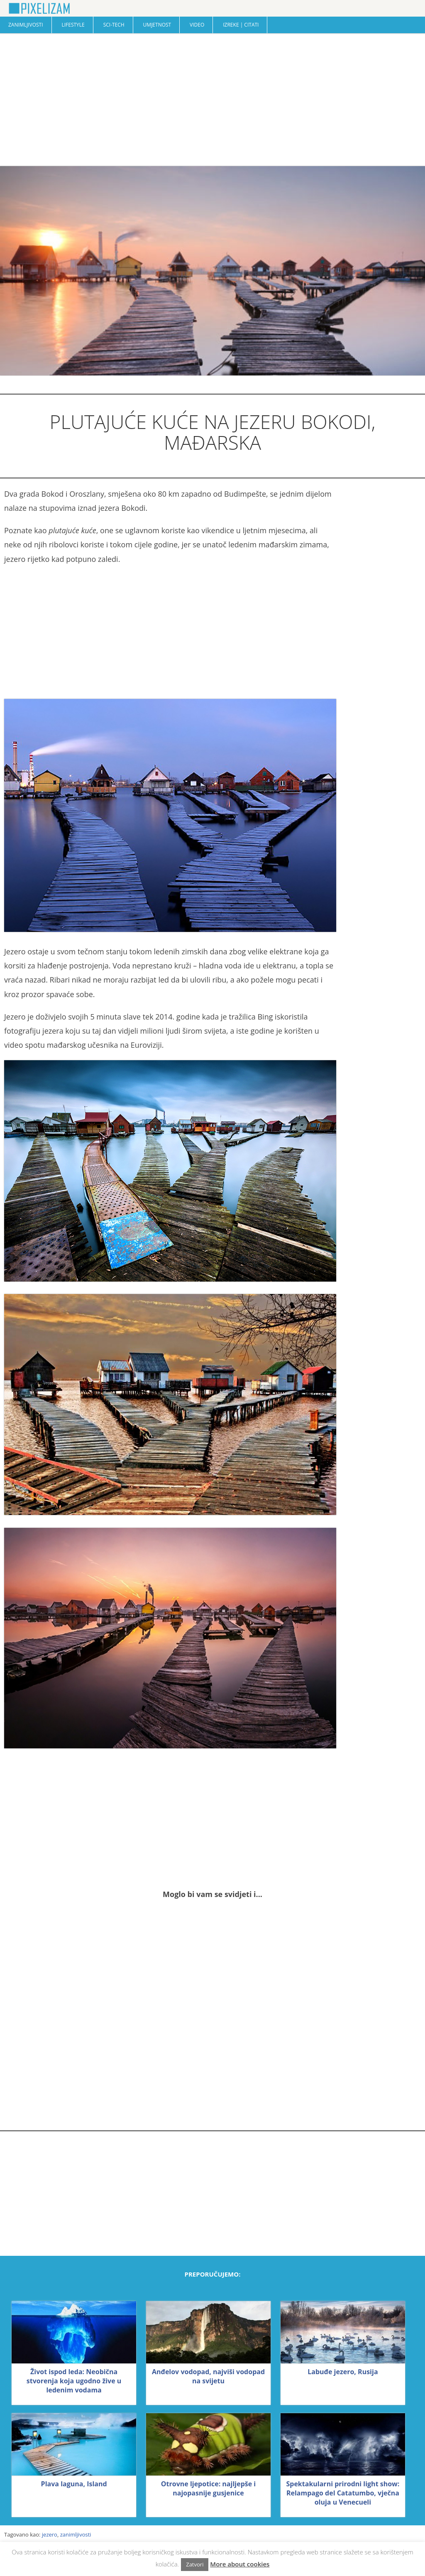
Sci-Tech (114, 24)
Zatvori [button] (194, 2564)
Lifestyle (72, 24)
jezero (49, 2534)
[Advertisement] (212, 100)
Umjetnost (157, 24)
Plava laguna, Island (74, 2483)
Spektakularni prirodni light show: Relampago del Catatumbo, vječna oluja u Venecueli (342, 2493)
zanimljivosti (75, 2534)
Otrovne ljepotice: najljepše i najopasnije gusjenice (208, 2488)
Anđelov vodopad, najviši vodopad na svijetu (208, 2376)
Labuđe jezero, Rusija (343, 2371)
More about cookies (239, 2564)
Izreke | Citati (241, 24)
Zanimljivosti (25, 24)
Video (197, 24)
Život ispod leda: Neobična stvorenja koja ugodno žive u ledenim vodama (74, 2381)
